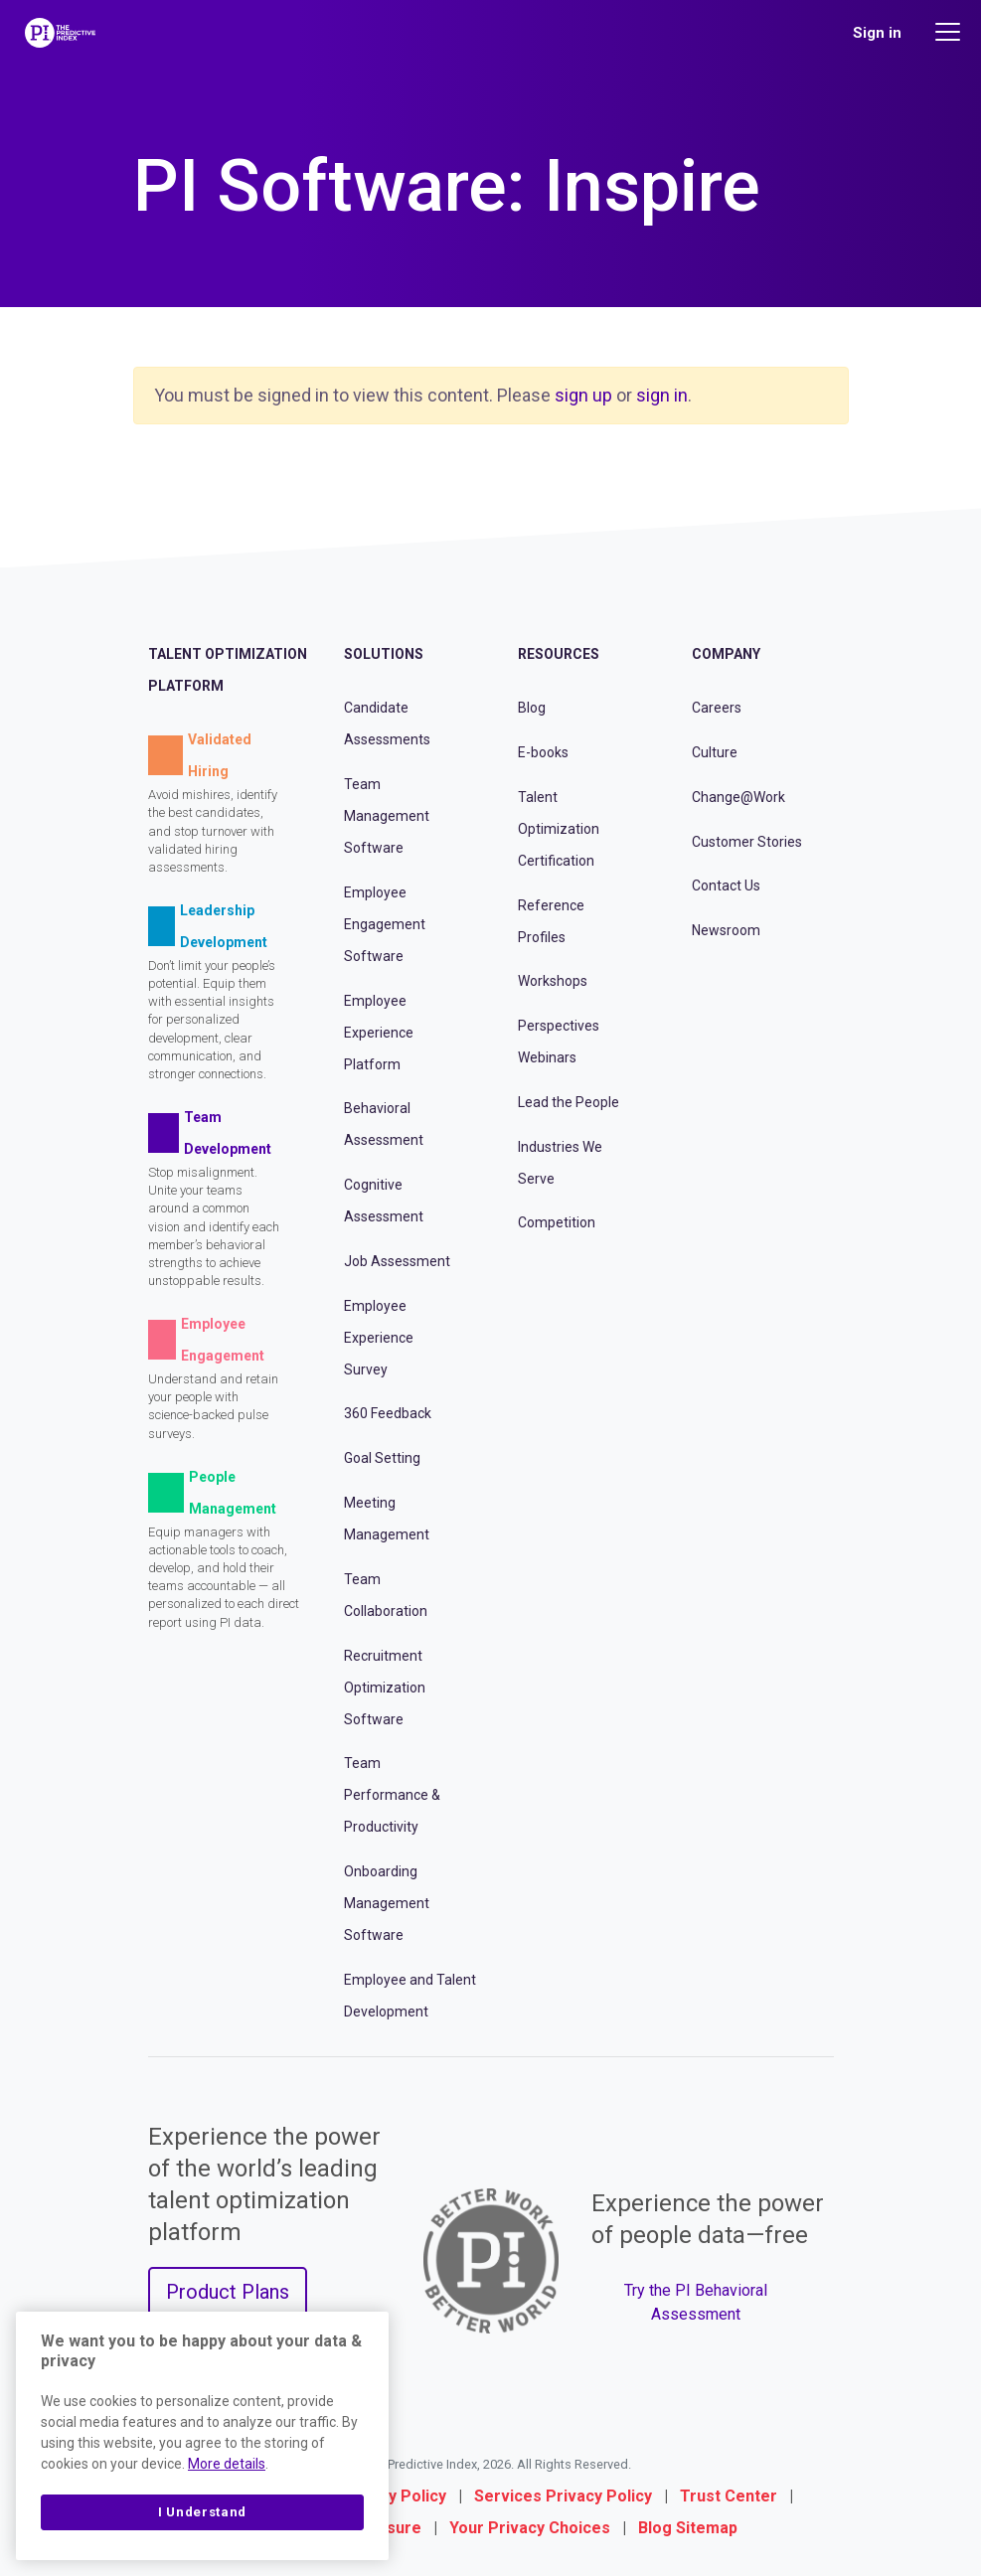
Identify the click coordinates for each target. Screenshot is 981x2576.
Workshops (552, 981)
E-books (543, 752)
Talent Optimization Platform (227, 670)
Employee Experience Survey (378, 1337)
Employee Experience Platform (378, 1032)
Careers (716, 708)
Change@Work (738, 797)
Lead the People (568, 1102)
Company (726, 654)
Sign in (877, 33)
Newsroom (726, 930)
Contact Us (726, 885)
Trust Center (728, 2496)
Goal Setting (382, 1458)
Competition (556, 1222)
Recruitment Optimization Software (384, 1687)
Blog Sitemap (687, 2527)
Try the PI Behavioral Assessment (695, 2302)
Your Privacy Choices (529, 2527)
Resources (558, 654)
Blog (532, 708)
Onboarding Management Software (386, 1903)
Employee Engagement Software (384, 924)
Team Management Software (386, 816)
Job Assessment (397, 1261)
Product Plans (227, 2292)
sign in (662, 395)
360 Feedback (387, 1413)
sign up (583, 395)
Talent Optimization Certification (558, 829)
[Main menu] (950, 32)
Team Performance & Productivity (392, 1795)
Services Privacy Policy (563, 2496)
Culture (714, 752)
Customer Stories (747, 842)
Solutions (383, 654)
